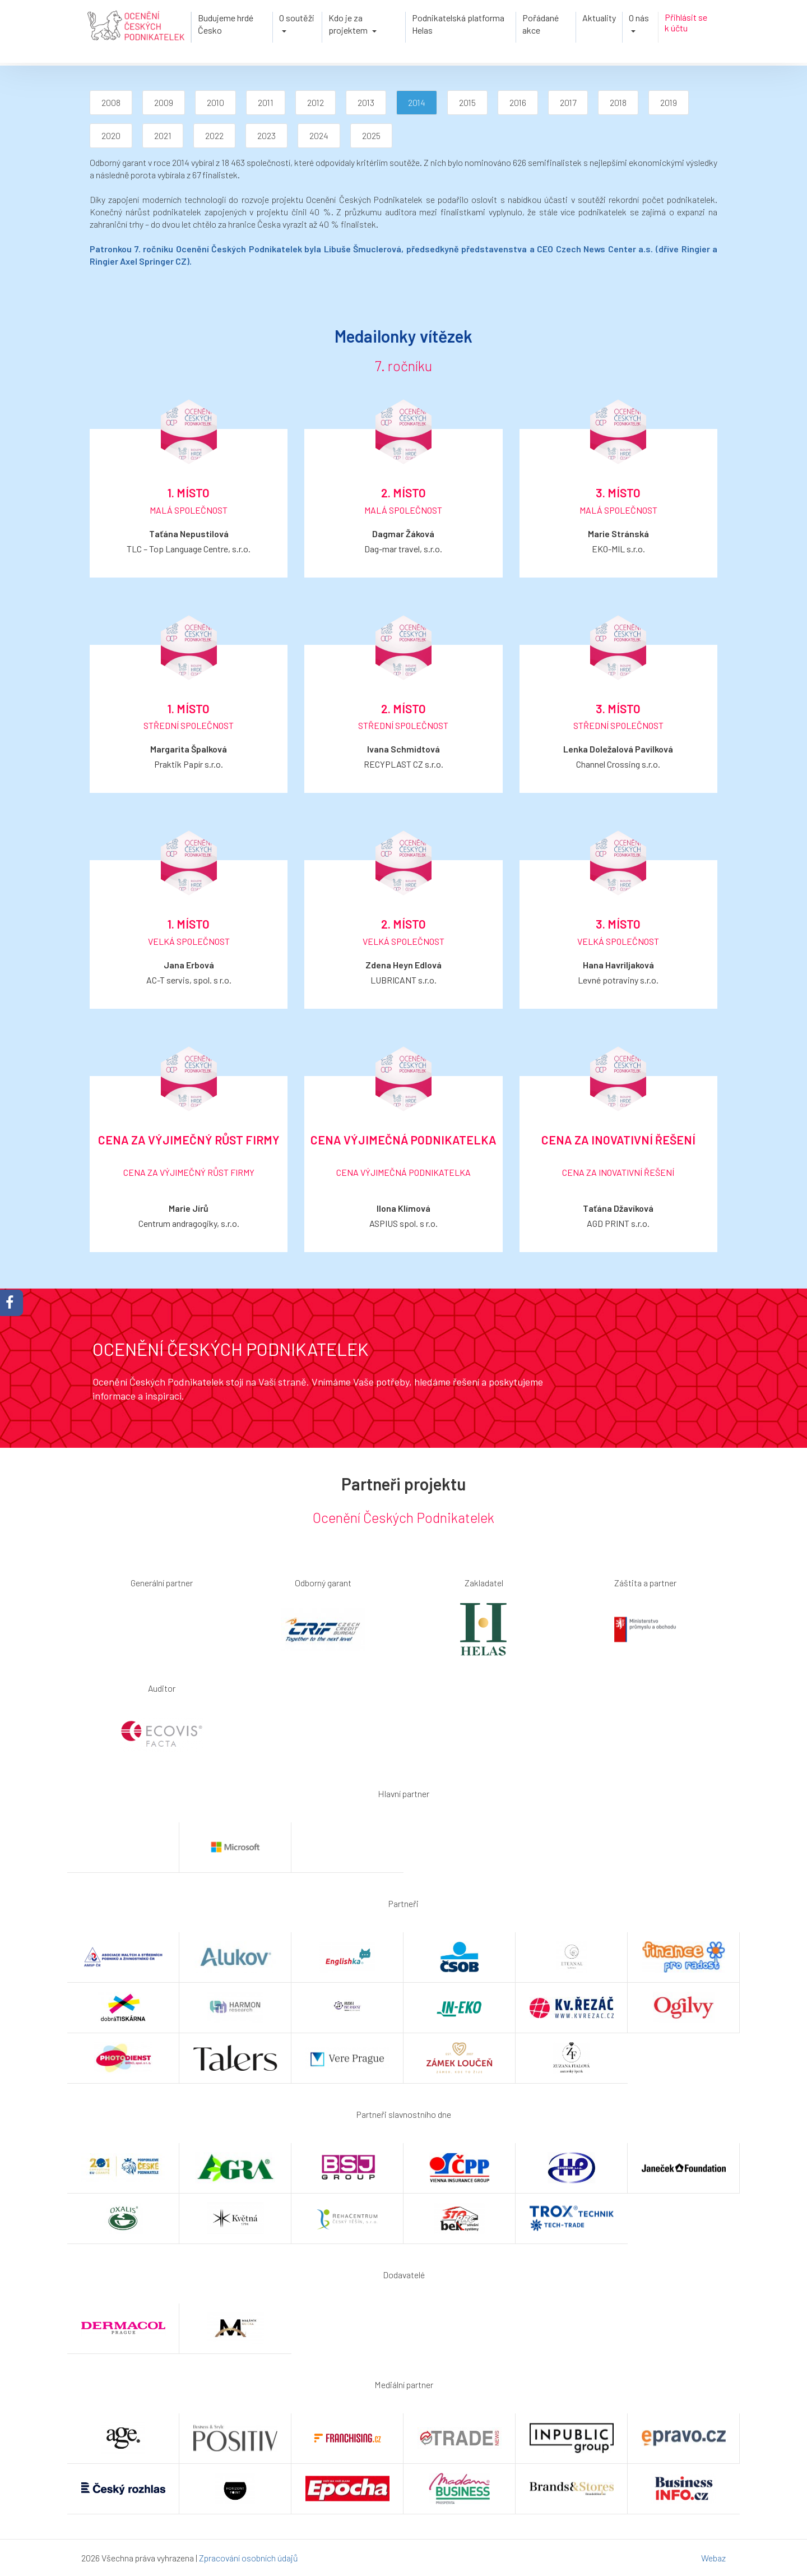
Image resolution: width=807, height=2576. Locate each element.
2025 (371, 135)
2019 (668, 102)
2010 (215, 102)
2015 (467, 102)
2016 (517, 102)
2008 (110, 102)
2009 (163, 102)
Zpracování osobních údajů (248, 2557)
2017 (568, 102)
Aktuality (599, 17)
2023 (266, 135)
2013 (366, 102)
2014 (416, 102)
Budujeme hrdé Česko (225, 23)
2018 (618, 102)
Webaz (713, 2557)
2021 (162, 135)
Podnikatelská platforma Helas (458, 23)
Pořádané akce (540, 23)
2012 (315, 102)
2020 (110, 135)
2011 (265, 102)
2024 (318, 135)
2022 (214, 135)
